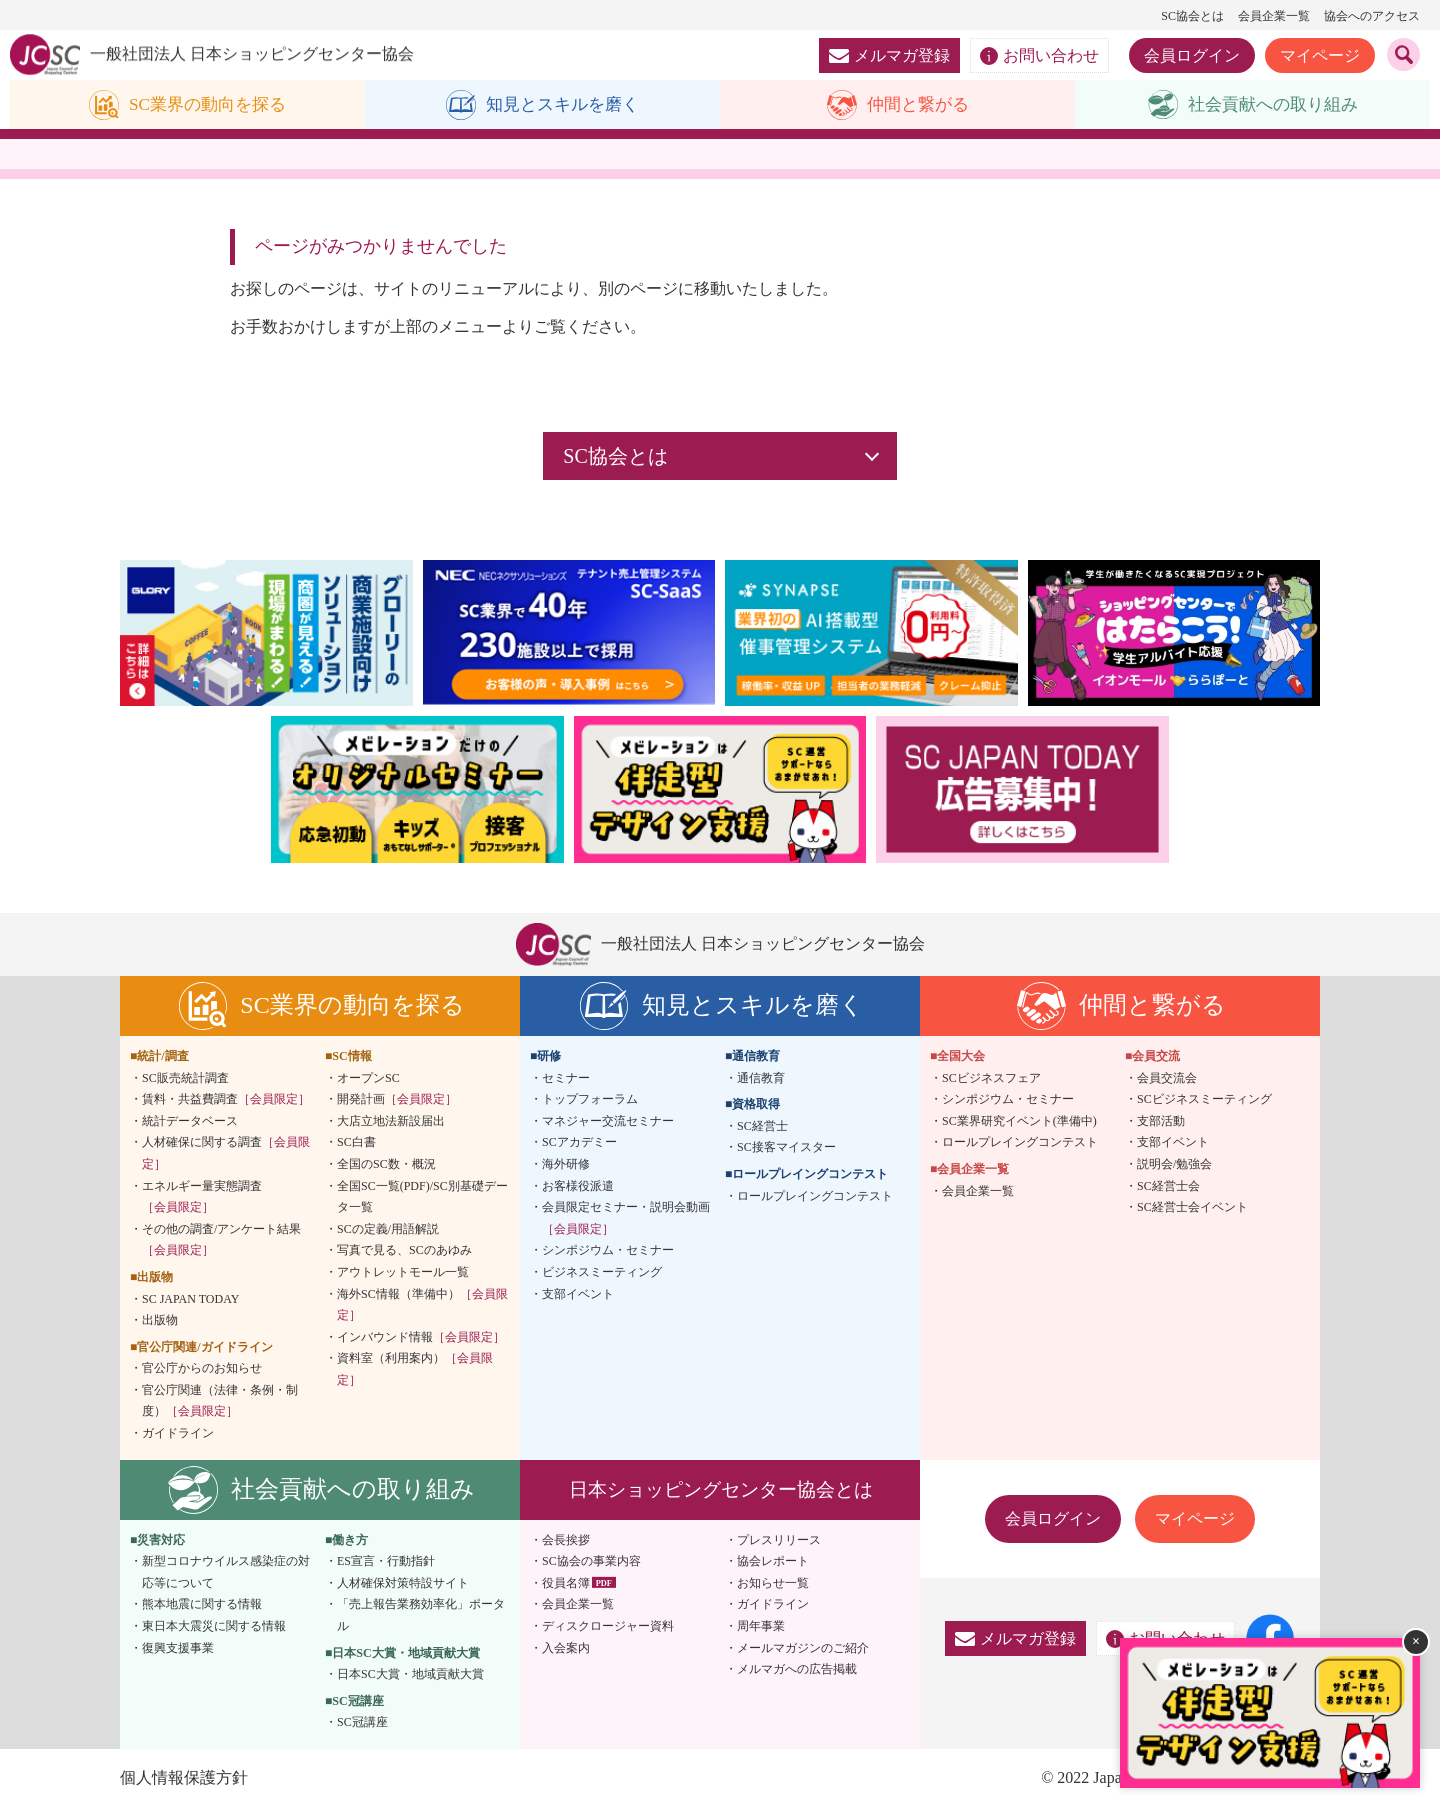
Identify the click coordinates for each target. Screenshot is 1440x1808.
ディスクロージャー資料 (608, 1627)
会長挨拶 (566, 1540)
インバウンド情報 (421, 1337)
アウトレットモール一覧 (403, 1273)
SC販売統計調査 (185, 1078)
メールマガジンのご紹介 (803, 1648)
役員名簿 (566, 1584)
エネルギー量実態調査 (202, 1197)
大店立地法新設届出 (391, 1121)
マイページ (1320, 55)
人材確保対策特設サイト (403, 1584)
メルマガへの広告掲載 (797, 1670)
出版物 (160, 1321)
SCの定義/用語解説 (388, 1229)
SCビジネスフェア (991, 1078)
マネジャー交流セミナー (608, 1121)
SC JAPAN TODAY (190, 1299)
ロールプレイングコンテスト (815, 1196)
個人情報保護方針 (184, 1778)
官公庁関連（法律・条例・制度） (220, 1402)
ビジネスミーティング (602, 1273)
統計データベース (190, 1121)
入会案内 (566, 1648)
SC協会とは (1192, 16)
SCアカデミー (579, 1143)
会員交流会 (1167, 1078)
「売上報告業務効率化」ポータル (421, 1616)
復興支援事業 (178, 1648)
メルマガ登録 (889, 55)
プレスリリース (779, 1540)
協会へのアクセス (1372, 16)
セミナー (566, 1078)
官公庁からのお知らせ (202, 1369)
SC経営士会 (1168, 1186)
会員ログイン (1192, 55)
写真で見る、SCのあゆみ (404, 1251)
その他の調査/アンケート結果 (221, 1240)
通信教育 (761, 1078)
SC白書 (356, 1143)
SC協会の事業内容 (591, 1562)
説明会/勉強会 (1174, 1165)
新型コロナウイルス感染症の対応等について (226, 1573)
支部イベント (578, 1294)
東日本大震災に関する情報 (214, 1627)
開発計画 (397, 1100)
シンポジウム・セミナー (608, 1251)
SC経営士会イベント (1192, 1208)
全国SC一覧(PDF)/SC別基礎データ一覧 (422, 1197)
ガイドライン (178, 1434)
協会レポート (773, 1562)
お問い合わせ (1039, 56)
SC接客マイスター (786, 1148)
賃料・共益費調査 (226, 1100)
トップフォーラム (590, 1100)
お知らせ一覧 (773, 1584)
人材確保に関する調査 (226, 1154)
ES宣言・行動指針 (386, 1562)
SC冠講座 (362, 1723)
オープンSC (368, 1078)
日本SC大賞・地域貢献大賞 (410, 1675)
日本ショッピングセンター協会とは (721, 1489)
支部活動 (1161, 1121)
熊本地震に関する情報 (202, 1605)
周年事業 (761, 1627)
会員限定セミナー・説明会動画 (626, 1219)
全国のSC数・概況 (386, 1165)
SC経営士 (762, 1126)
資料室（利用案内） (415, 1370)
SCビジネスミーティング (1204, 1100)
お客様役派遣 (578, 1186)
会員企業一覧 (1274, 16)
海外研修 (566, 1165)
